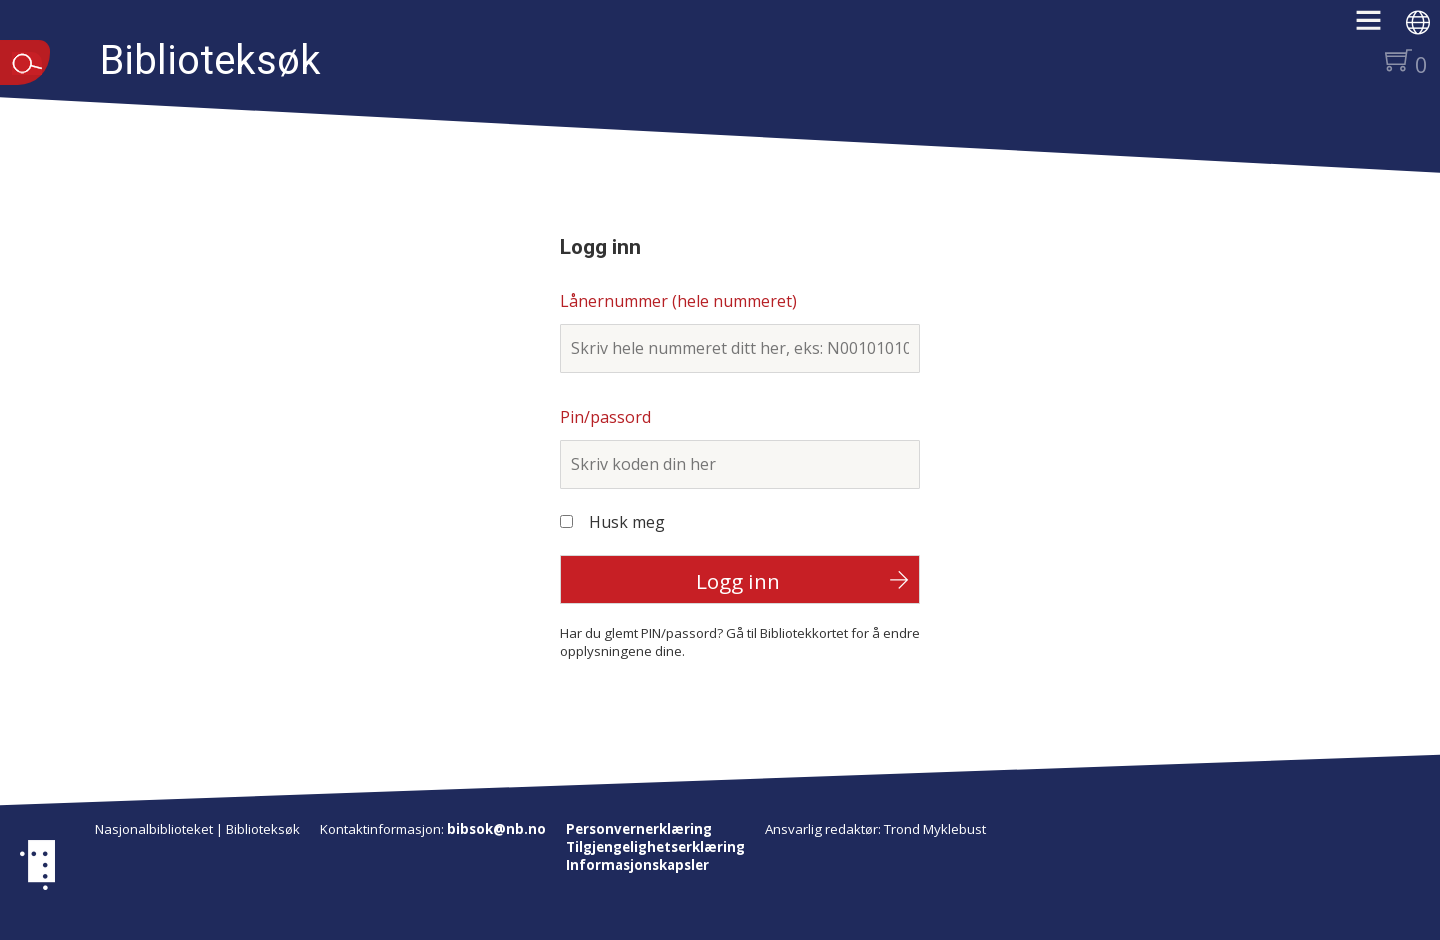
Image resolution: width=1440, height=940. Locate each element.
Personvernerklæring (639, 829)
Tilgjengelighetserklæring (655, 847)
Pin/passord (605, 417)
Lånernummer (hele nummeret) (678, 301)
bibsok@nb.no (496, 829)
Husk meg (627, 522)
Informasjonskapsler (637, 865)
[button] (1378, 27)
